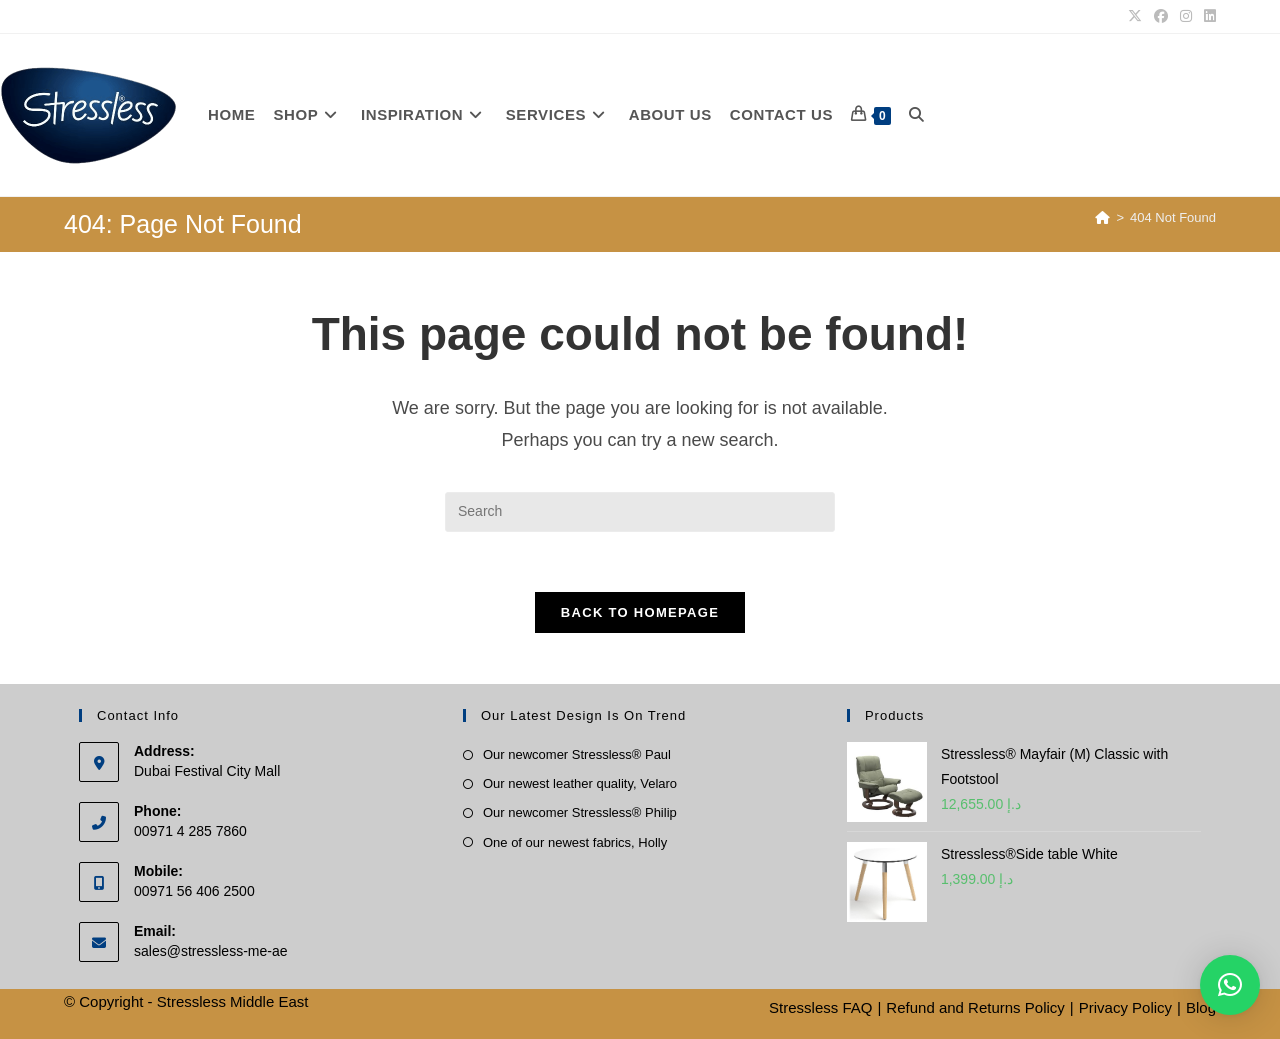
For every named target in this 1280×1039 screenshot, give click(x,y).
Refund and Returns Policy (975, 1007)
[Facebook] (1161, 17)
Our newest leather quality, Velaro (580, 784)
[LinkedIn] (1207, 17)
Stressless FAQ (820, 1007)
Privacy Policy (1125, 1007)
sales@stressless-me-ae (210, 951)
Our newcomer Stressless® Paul (577, 755)
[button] (1230, 985)
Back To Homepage (640, 613)
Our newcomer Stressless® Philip (580, 813)
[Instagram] (1186, 17)
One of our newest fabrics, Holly (575, 842)
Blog (1201, 1007)
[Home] (1102, 217)
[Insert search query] (640, 512)
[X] (1135, 17)
